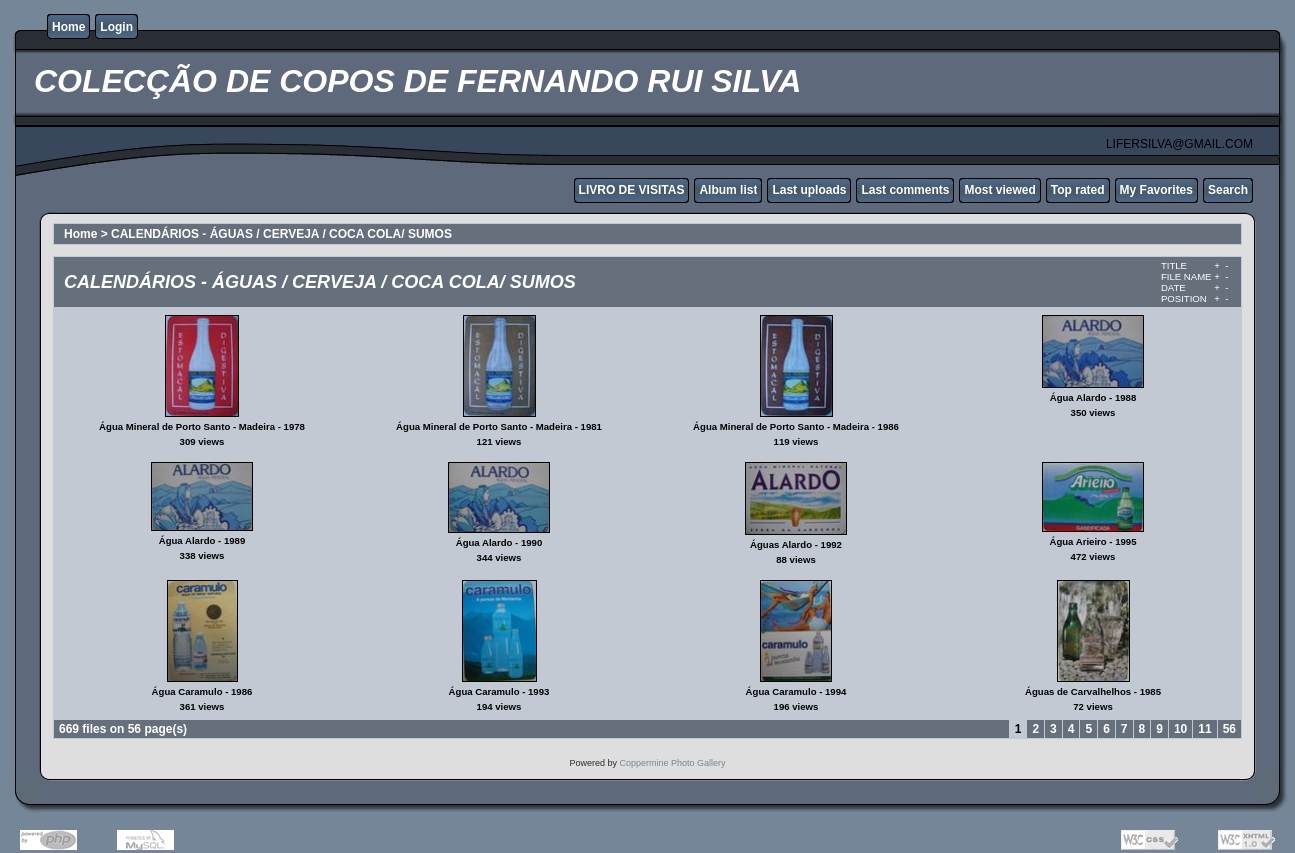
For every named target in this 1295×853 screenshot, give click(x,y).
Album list (728, 190)
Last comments (905, 190)
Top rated (1078, 190)
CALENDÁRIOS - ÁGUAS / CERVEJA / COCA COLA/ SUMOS (281, 234)
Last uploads (809, 190)
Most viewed (999, 190)
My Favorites (1156, 190)
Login (116, 27)
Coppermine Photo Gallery (672, 763)
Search (1228, 190)
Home (68, 27)
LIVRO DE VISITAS (632, 190)
